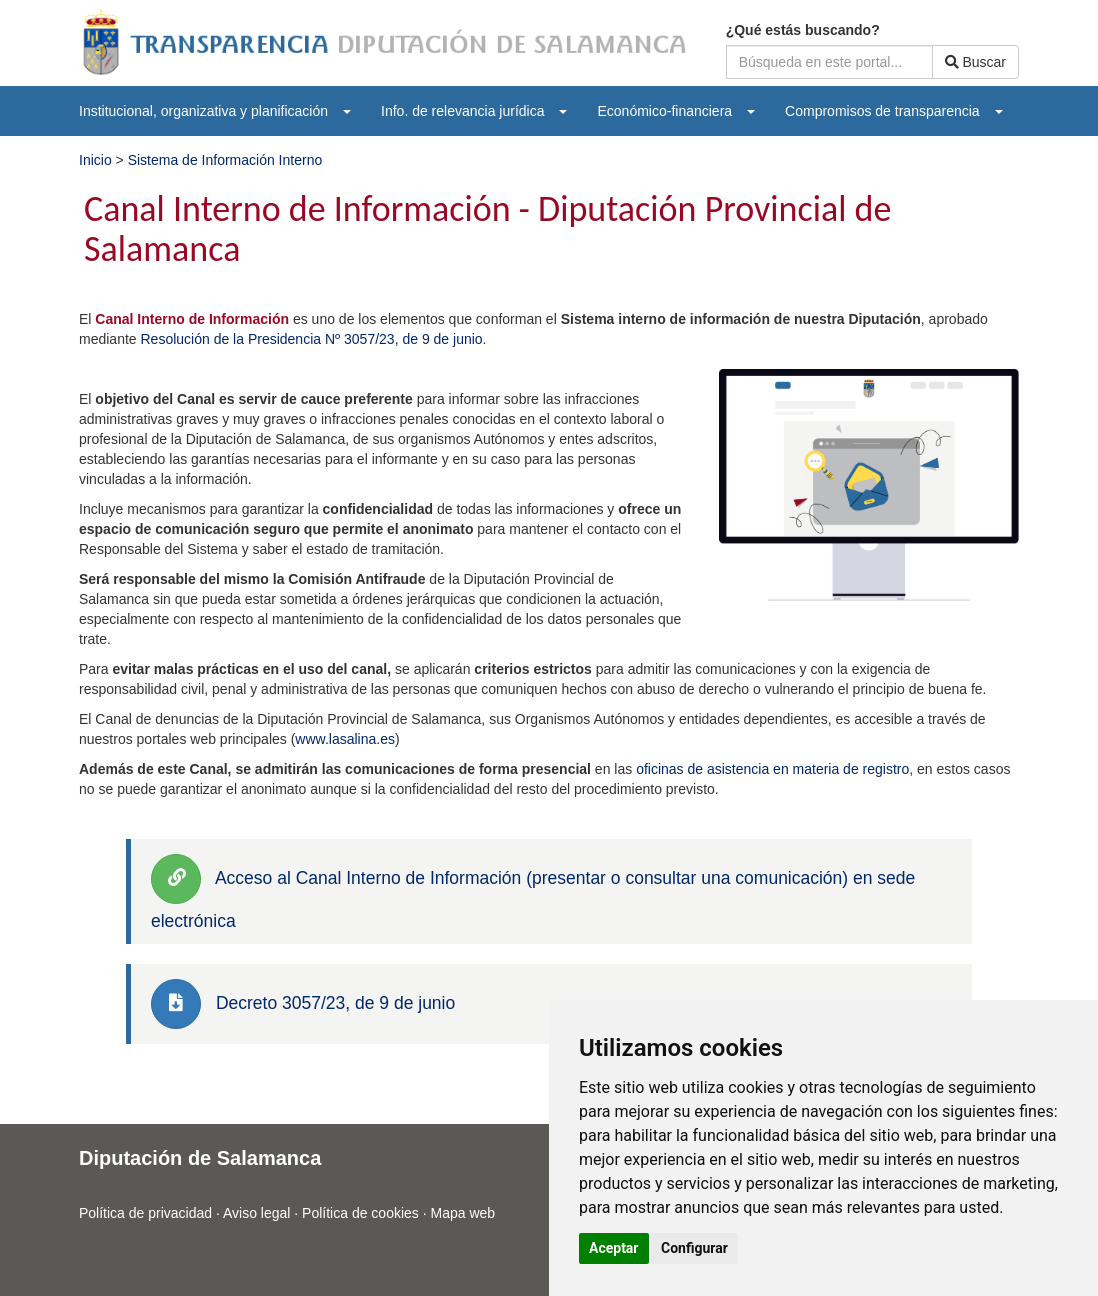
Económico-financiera (676, 111)
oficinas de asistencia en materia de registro (772, 769)
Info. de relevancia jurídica (474, 111)
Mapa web (463, 1213)
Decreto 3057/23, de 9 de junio (335, 1003)
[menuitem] (215, 111)
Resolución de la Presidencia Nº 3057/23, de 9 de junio (311, 339)
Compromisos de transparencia (894, 111)
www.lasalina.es (345, 739)
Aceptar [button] (614, 1248)
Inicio (97, 160)
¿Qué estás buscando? (803, 30)
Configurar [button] (694, 1248)
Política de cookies (360, 1213)
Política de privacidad (145, 1213)
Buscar (975, 62)
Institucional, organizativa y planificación (215, 111)
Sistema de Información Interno (225, 160)
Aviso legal (256, 1213)
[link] (176, 879)
